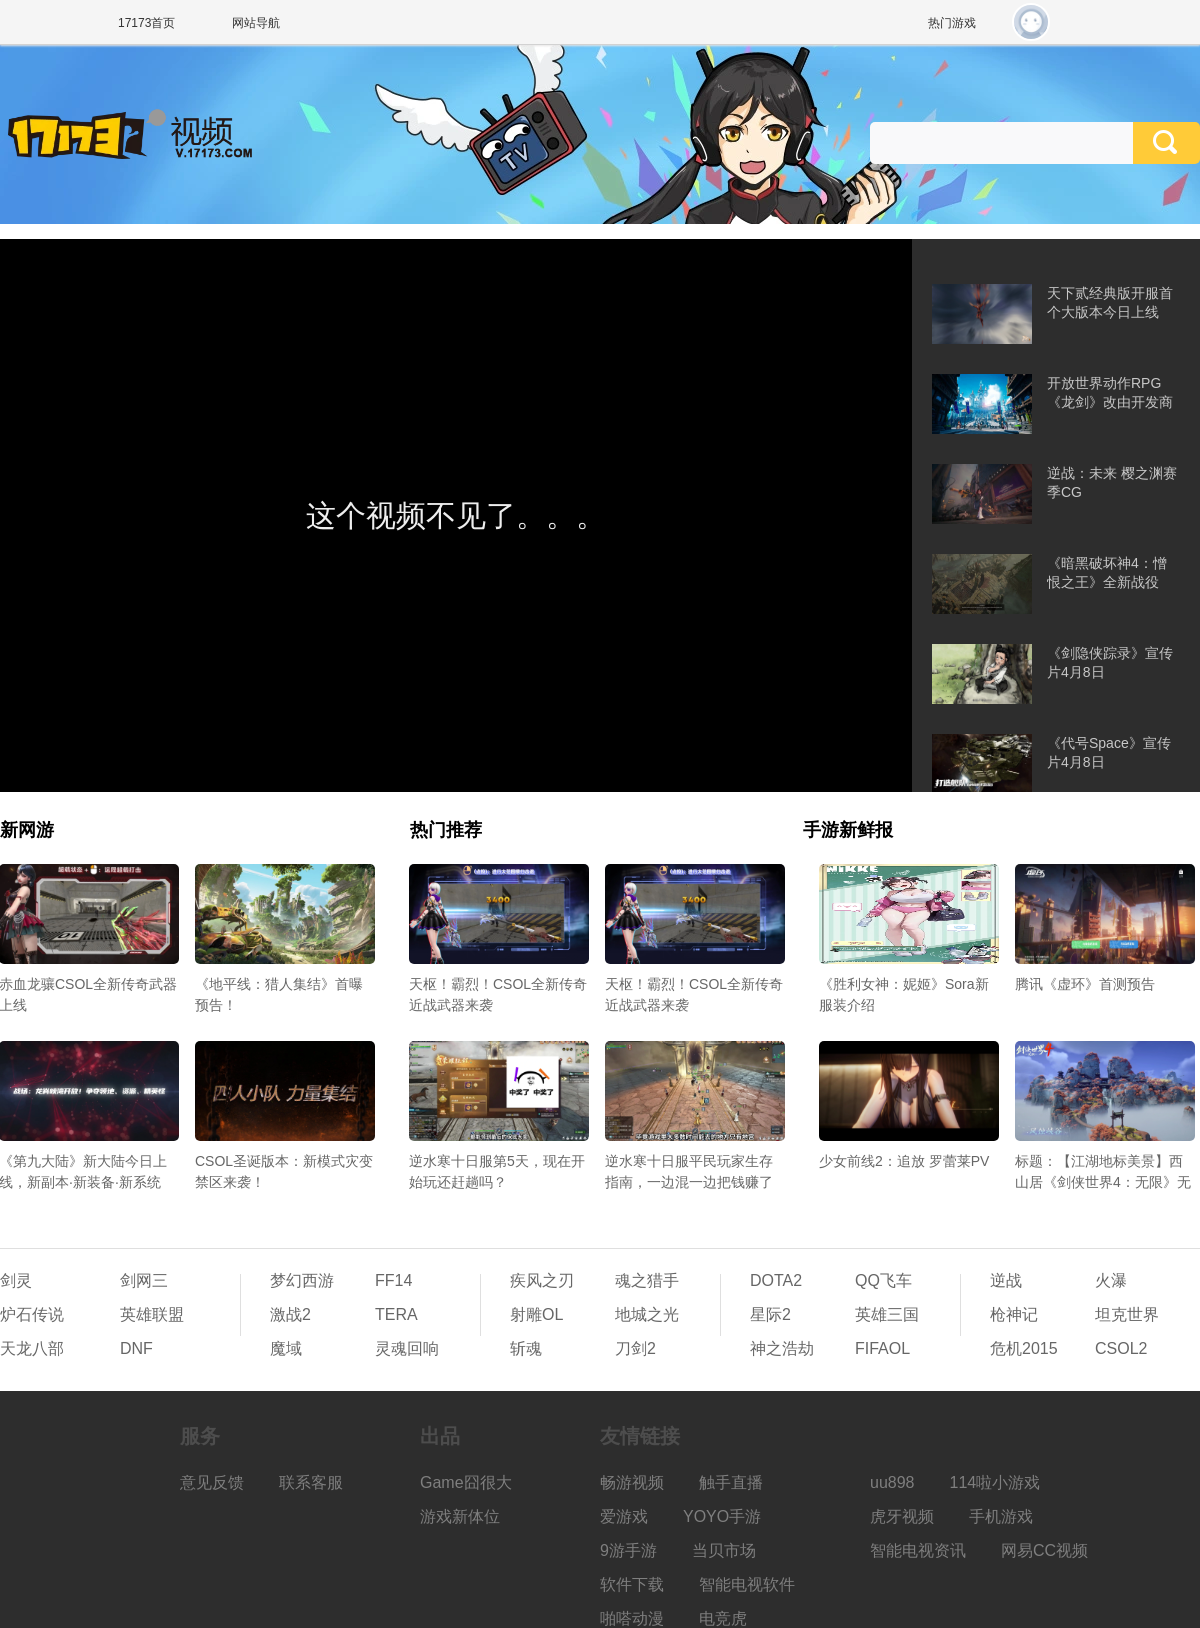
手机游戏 (1001, 1516)
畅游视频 (632, 1482)
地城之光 (647, 1314)
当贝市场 (724, 1550)
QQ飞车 (883, 1280)
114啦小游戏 (995, 1482)
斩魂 (526, 1348)
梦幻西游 (302, 1280)
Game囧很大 (466, 1482)
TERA (396, 1314)
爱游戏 (624, 1516)
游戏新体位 (460, 1516)
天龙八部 (32, 1348)
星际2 (770, 1314)
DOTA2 (776, 1280)
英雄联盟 (152, 1314)
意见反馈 (212, 1482)
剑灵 (16, 1280)
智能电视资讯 (918, 1550)
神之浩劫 (782, 1348)
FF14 (393, 1280)
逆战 (1006, 1280)
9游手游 (628, 1550)
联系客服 (311, 1482)
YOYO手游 (722, 1516)
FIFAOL (882, 1348)
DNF (136, 1348)
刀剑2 (635, 1348)
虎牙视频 (902, 1516)
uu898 (892, 1482)
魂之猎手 (647, 1280)
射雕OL (536, 1314)
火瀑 (1111, 1280)
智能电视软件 (747, 1584)
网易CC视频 (1044, 1550)
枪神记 (1014, 1314)
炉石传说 (32, 1314)
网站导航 (256, 23)
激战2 (290, 1314)
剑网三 (144, 1280)
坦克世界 (1127, 1314)
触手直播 (731, 1482)
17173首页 (146, 23)
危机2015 (1024, 1348)
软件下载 (632, 1584)
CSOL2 (1121, 1348)
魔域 (286, 1348)
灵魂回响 (407, 1348)
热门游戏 (952, 23)
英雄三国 (887, 1314)
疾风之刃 (542, 1280)
